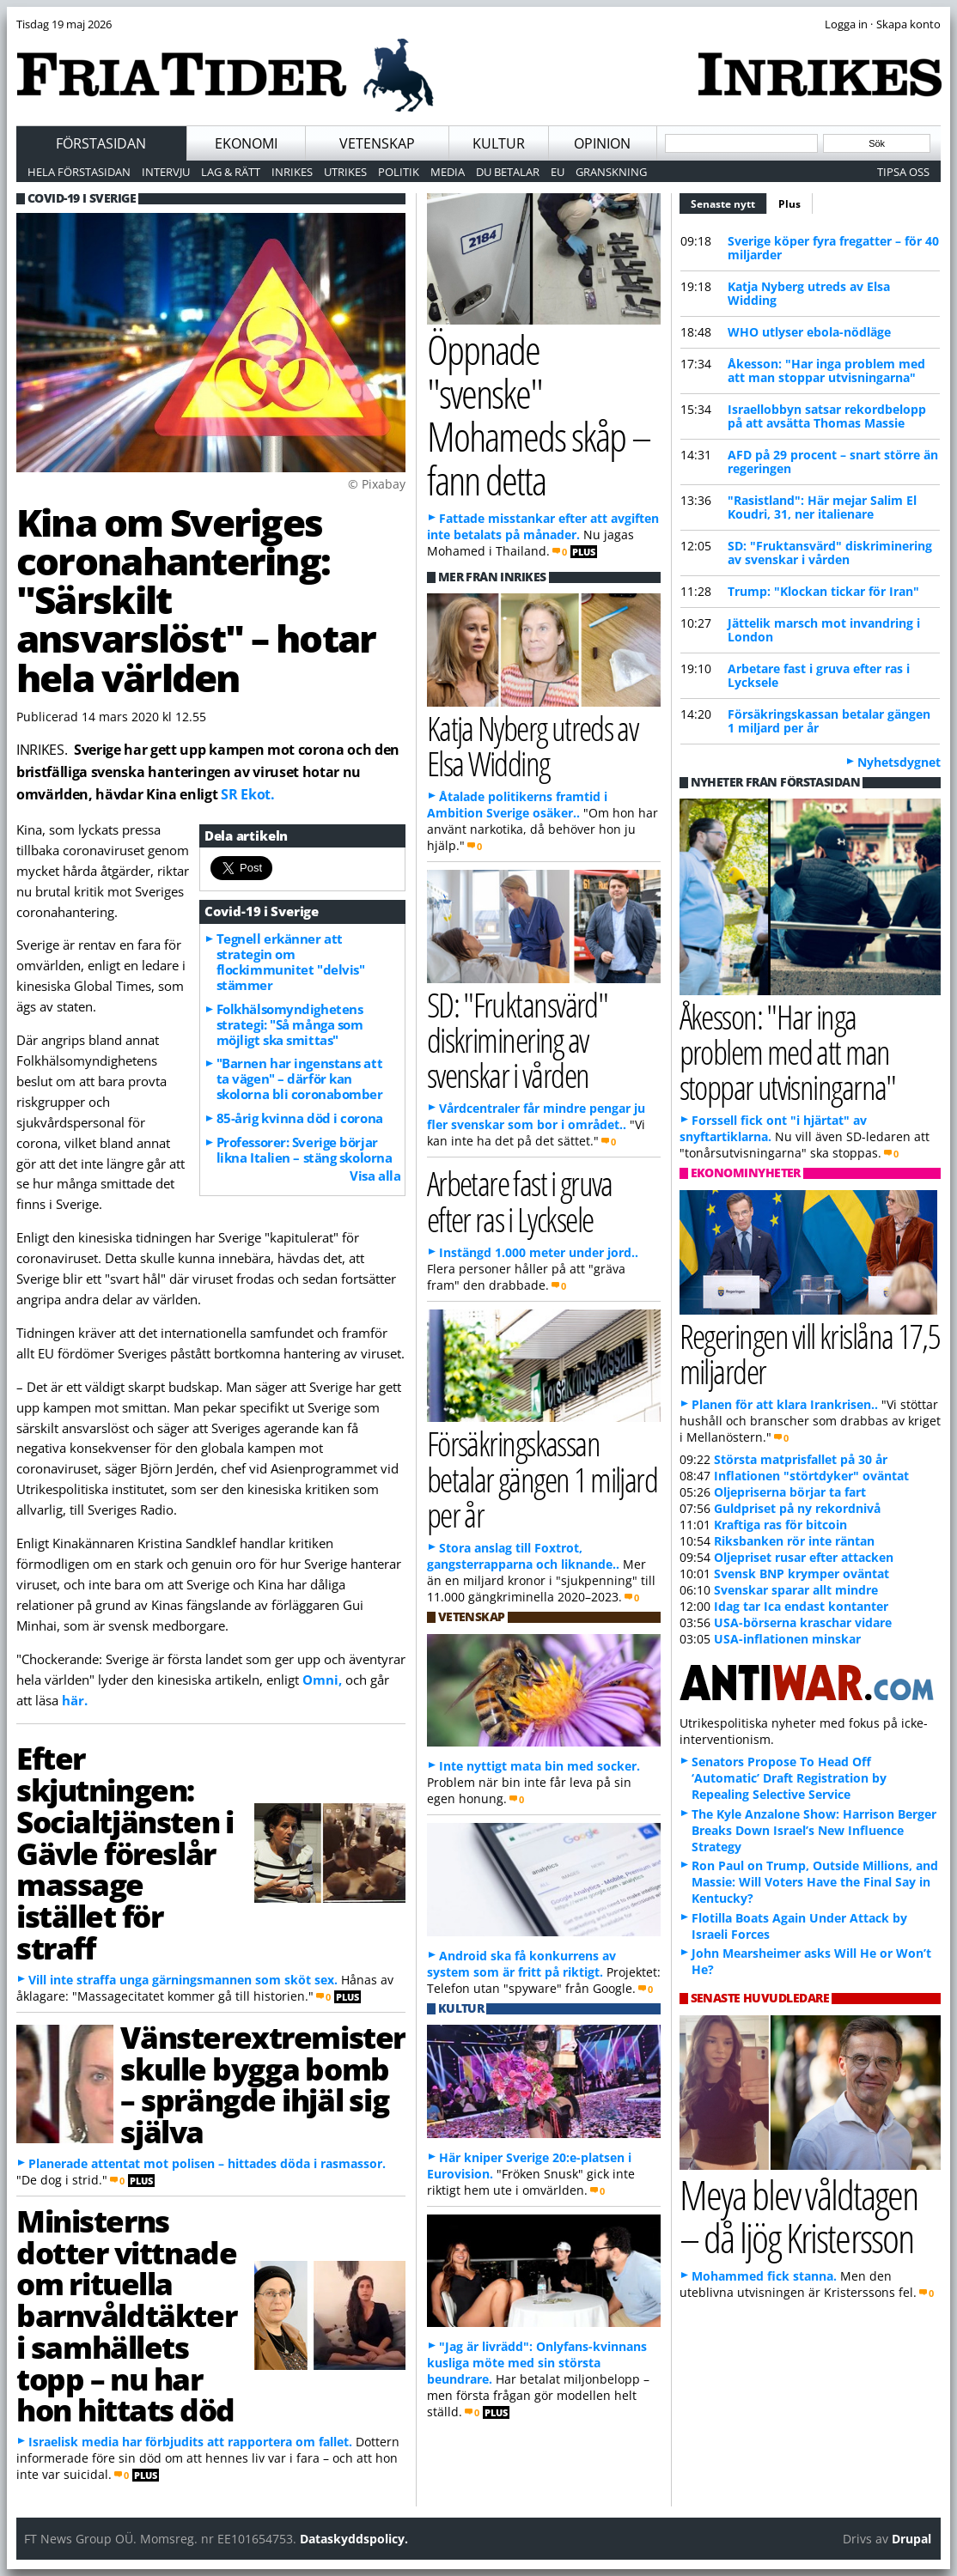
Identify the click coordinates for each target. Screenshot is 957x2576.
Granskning (611, 171)
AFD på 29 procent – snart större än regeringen (833, 462)
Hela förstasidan (79, 171)
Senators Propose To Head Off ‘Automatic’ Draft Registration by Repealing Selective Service (789, 1777)
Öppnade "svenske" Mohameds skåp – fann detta (538, 414)
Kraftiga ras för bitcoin (780, 1524)
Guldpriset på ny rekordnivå (797, 1508)
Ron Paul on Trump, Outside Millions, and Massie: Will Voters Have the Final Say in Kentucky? (815, 1881)
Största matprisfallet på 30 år (800, 1459)
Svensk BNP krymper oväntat (801, 1573)
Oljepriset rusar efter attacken (803, 1557)
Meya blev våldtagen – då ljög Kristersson (799, 2216)
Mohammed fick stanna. (764, 2276)
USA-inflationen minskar (787, 1639)
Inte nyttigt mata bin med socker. (539, 1766)
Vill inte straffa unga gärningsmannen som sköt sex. (183, 1979)
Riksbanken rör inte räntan (794, 1541)
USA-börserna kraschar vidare (803, 1622)
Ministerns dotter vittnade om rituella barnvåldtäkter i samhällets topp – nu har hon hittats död (126, 2315)
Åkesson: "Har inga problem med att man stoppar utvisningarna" (826, 370)
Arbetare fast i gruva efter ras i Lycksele (819, 675)
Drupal (911, 2538)
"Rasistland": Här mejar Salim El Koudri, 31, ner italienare (822, 507)
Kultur (498, 143)
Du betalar (507, 171)
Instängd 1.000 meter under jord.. (538, 1252)
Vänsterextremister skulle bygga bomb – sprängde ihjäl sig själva (262, 2084)
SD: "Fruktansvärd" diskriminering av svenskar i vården (830, 553)
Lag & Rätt (230, 171)
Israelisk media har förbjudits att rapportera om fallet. (190, 2441)
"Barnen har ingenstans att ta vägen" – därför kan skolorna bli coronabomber (299, 1078)
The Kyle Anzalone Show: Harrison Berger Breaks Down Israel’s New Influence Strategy (814, 1830)
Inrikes (292, 171)
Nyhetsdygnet (899, 762)
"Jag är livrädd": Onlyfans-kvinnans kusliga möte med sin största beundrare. (537, 2362)
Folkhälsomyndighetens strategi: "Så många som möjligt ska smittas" (289, 1024)
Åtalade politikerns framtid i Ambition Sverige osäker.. (517, 804)
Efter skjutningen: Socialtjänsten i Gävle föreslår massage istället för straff (125, 1852)
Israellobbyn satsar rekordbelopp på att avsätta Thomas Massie (827, 416)
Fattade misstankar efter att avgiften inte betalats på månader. (543, 526)
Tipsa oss (903, 171)
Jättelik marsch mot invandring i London (824, 630)
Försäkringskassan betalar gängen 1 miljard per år (829, 721)
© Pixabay (376, 484)
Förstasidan (101, 143)
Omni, (322, 1679)
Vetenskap (377, 143)
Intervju (166, 171)
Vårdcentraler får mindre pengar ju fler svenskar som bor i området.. (536, 1116)
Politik (398, 171)
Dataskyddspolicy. (354, 2538)
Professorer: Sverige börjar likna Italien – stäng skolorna (304, 1149)
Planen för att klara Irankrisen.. (785, 1404)
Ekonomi (246, 143)
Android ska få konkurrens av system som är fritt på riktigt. (521, 1963)
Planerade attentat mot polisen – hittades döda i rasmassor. (207, 2163)
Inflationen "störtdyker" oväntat (811, 1475)
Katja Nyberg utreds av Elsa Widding (809, 293)
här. (75, 1700)
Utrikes (345, 171)
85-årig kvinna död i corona (299, 1118)
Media (447, 171)
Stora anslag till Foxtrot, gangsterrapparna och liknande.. (523, 1556)
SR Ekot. (247, 794)
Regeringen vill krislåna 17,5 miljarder (810, 1353)
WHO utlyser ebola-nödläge (809, 332)
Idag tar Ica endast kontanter (801, 1606)
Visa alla (375, 1175)
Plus (789, 203)
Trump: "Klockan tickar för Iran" (823, 591)
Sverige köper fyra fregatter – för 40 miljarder (833, 248)
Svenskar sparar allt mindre (796, 1590)
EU (557, 171)
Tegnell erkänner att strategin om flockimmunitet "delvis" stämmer (290, 961)
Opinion (602, 143)
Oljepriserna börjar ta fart (790, 1492)
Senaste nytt (729, 201)
